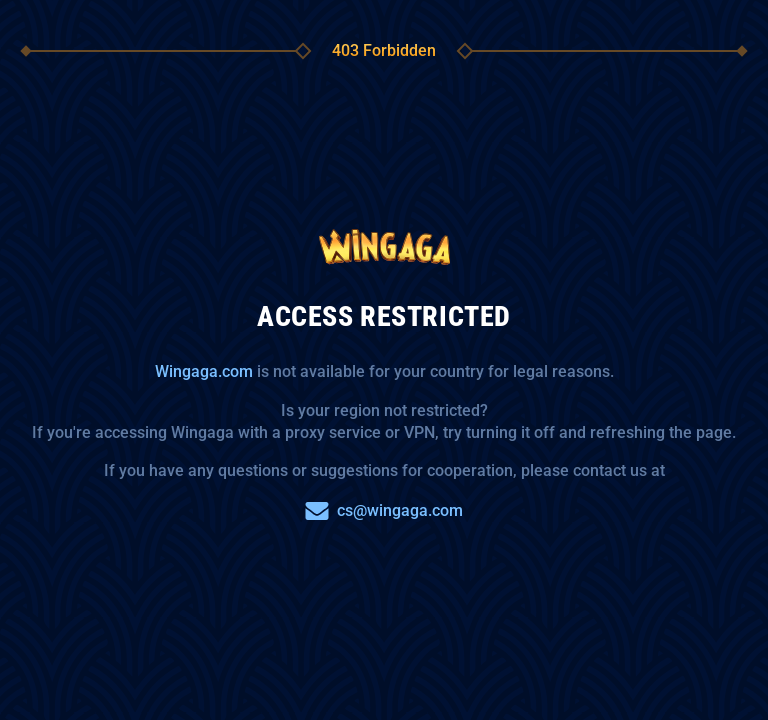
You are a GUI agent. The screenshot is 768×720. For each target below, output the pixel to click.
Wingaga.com (204, 371)
